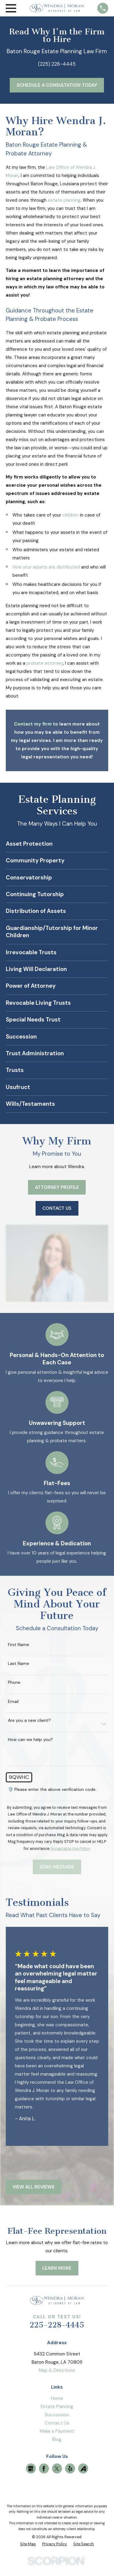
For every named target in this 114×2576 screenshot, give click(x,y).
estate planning (64, 200)
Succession (57, 2415)
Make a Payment (57, 2431)
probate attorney (44, 663)
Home (57, 2398)
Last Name (18, 1663)
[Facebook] (44, 2468)
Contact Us (57, 2423)
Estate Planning (57, 2407)
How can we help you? (30, 1739)
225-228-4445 (56, 2325)
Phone (14, 1682)
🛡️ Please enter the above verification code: (52, 1789)
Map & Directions (57, 2370)
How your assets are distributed (46, 567)
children (70, 515)
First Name (18, 1644)
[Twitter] (57, 2468)
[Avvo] (83, 2468)
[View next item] (32, 2162)
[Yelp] (70, 2468)
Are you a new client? (29, 1720)
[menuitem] (28, 2544)
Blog (56, 2439)
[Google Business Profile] (30, 2468)
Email (13, 1701)
